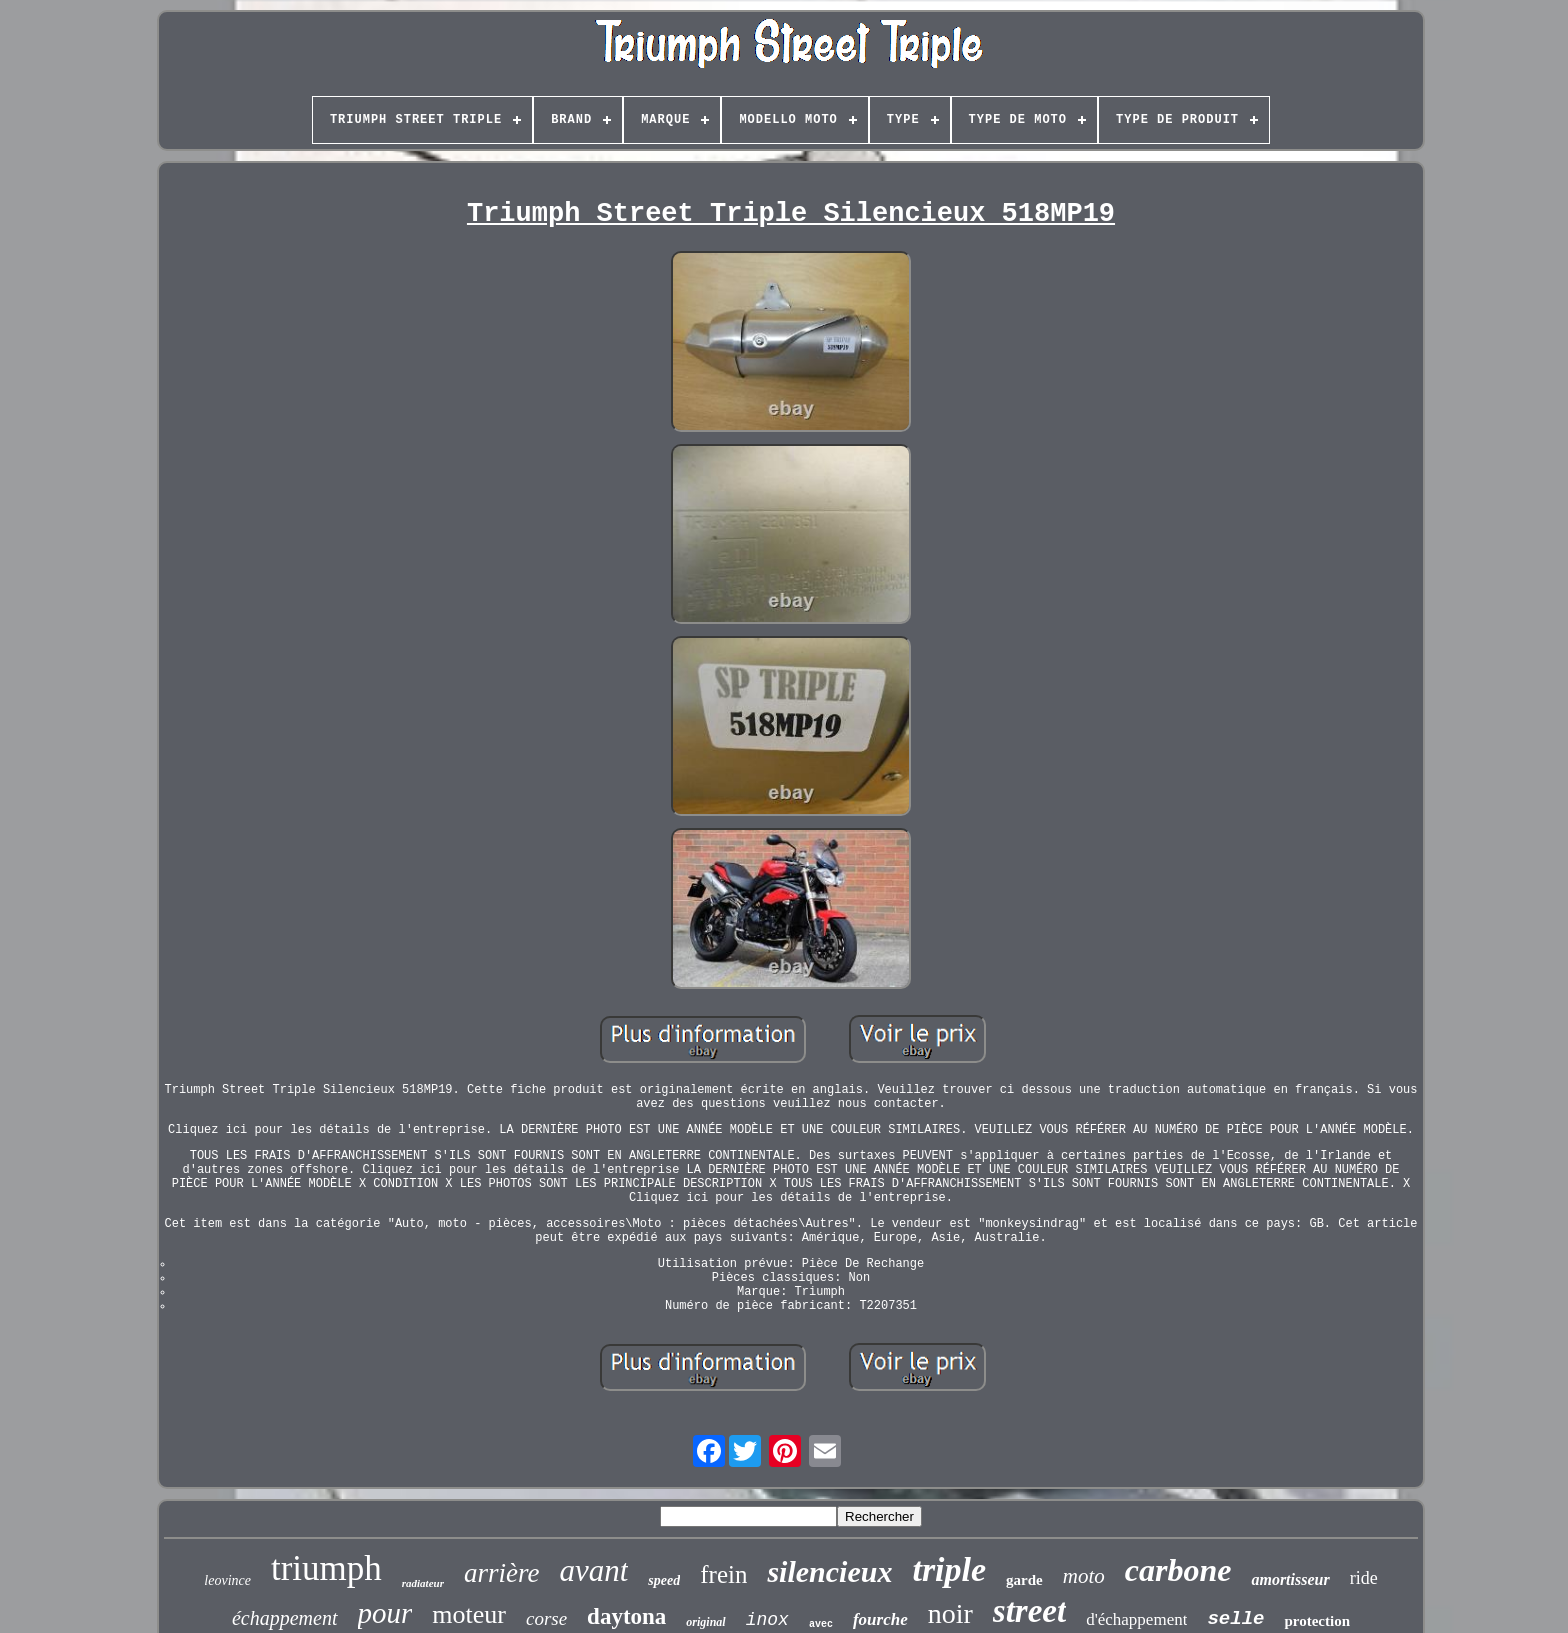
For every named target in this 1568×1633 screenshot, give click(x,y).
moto (1084, 1576)
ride (1364, 1578)
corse (546, 1618)
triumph (326, 1568)
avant (593, 1570)
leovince (227, 1580)
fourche (880, 1619)
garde (1024, 1580)
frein (723, 1574)
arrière (502, 1573)
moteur (469, 1614)
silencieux (829, 1571)
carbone (1178, 1570)
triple (949, 1569)
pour (385, 1613)
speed (664, 1580)
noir (950, 1613)
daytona (626, 1616)
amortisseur (1290, 1579)
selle (1235, 1619)
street (1029, 1611)
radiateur (423, 1583)
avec (821, 1624)
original (705, 1622)
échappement (285, 1618)
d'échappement (1136, 1619)
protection (1317, 1621)
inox (767, 1620)
